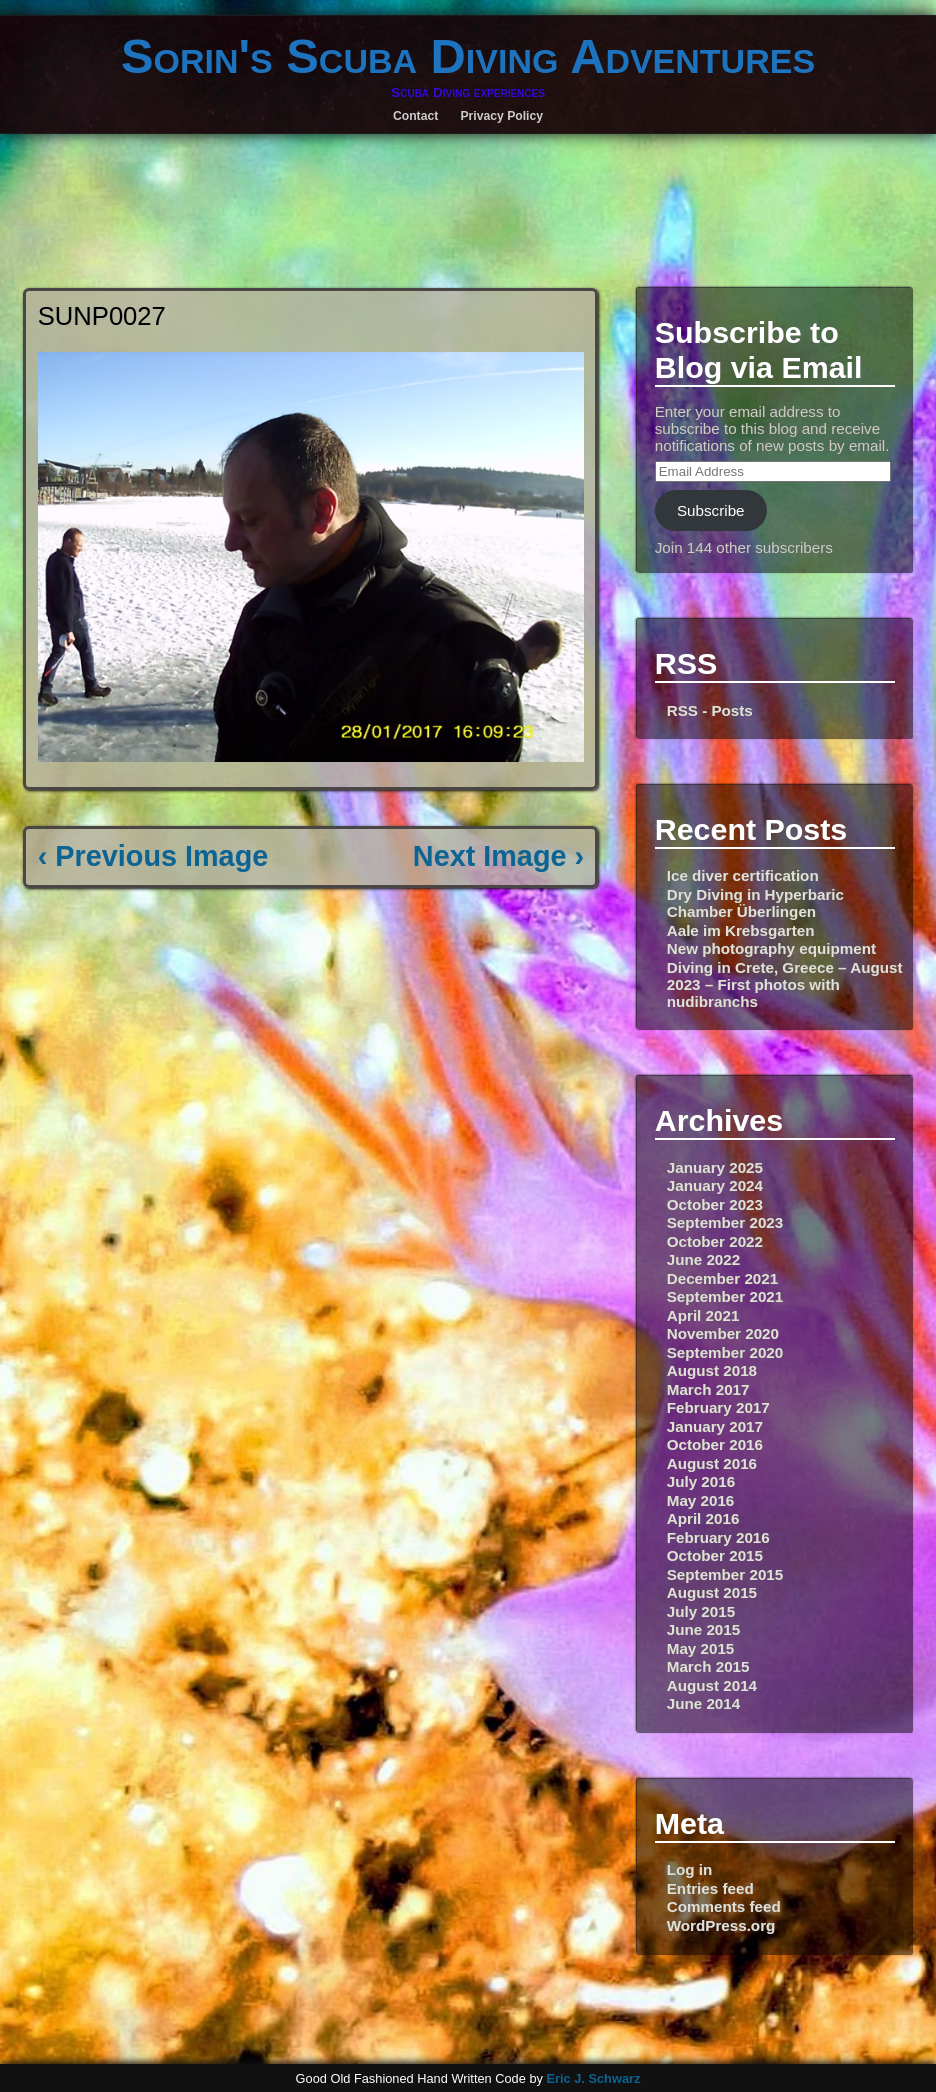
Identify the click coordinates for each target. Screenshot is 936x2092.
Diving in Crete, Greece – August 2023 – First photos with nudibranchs (785, 984)
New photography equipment (771, 948)
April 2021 (703, 1315)
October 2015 (715, 1555)
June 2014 (703, 1703)
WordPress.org (721, 1925)
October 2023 (715, 1204)
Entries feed (710, 1888)
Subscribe (711, 510)
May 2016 (701, 1500)
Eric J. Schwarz (593, 2078)
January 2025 (715, 1167)
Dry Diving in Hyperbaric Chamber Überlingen (755, 903)
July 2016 (701, 1481)
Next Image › (498, 856)
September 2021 (725, 1296)
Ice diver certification (743, 875)
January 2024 (715, 1185)
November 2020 (723, 1333)
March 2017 (708, 1389)
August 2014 (712, 1685)
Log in (690, 1869)
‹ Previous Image (153, 856)
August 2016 (712, 1463)
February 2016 (718, 1537)
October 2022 (715, 1241)
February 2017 (718, 1407)
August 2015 (712, 1592)
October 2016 (715, 1444)
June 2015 (703, 1629)
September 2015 (725, 1574)
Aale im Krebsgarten (741, 930)
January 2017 (715, 1426)
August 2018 (712, 1370)
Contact (415, 116)
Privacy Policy (501, 116)
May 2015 (701, 1648)
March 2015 (708, 1666)
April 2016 (703, 1518)
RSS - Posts (710, 710)
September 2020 (725, 1352)
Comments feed (724, 1906)
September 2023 (725, 1222)
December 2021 (722, 1278)
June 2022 (703, 1259)
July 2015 (701, 1611)
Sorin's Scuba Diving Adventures (468, 56)
